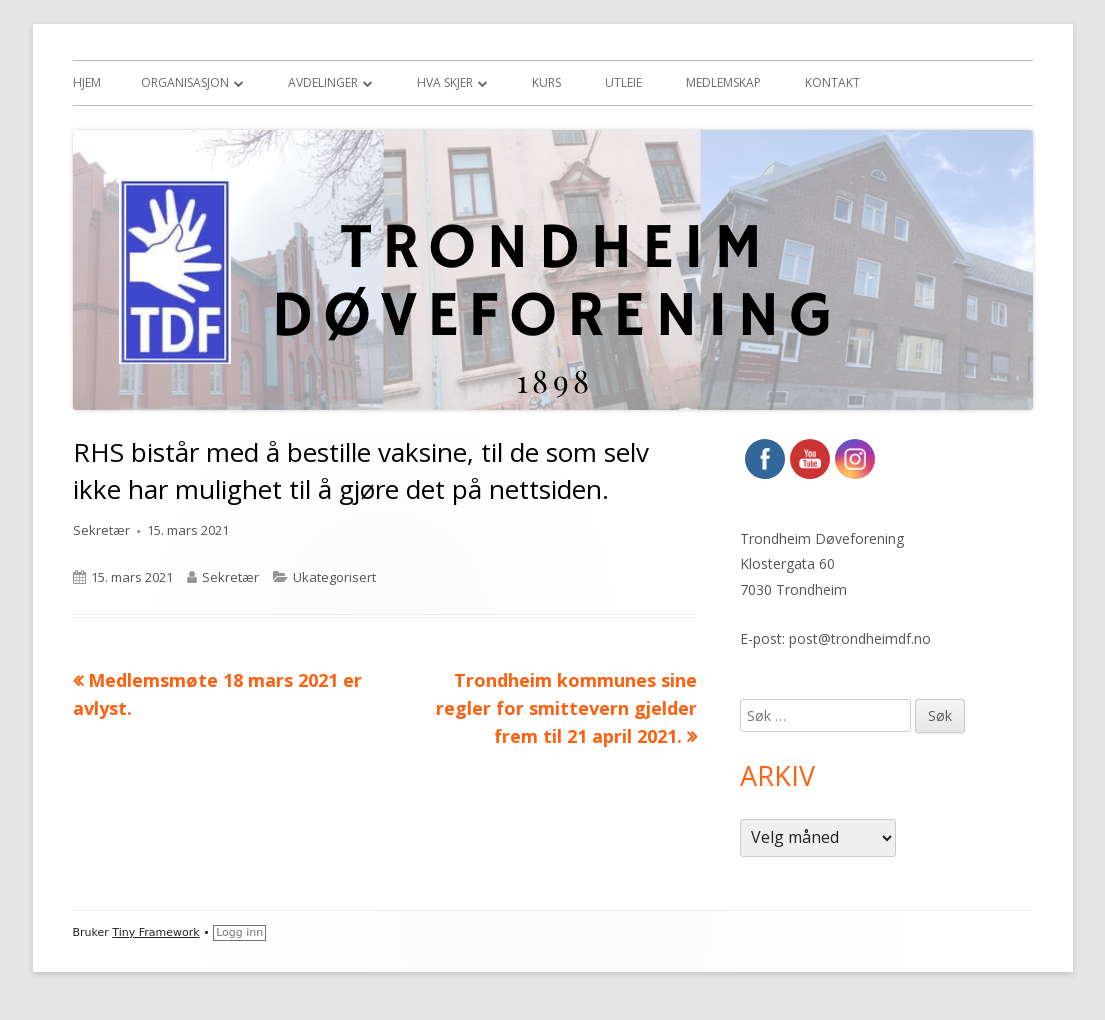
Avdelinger (323, 82)
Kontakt (832, 82)
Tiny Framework (155, 932)
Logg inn (239, 932)
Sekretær (101, 530)
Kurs (546, 82)
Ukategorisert (334, 577)
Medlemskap (723, 82)
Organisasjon (185, 82)
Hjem (87, 82)
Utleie (623, 82)
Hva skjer (445, 82)
